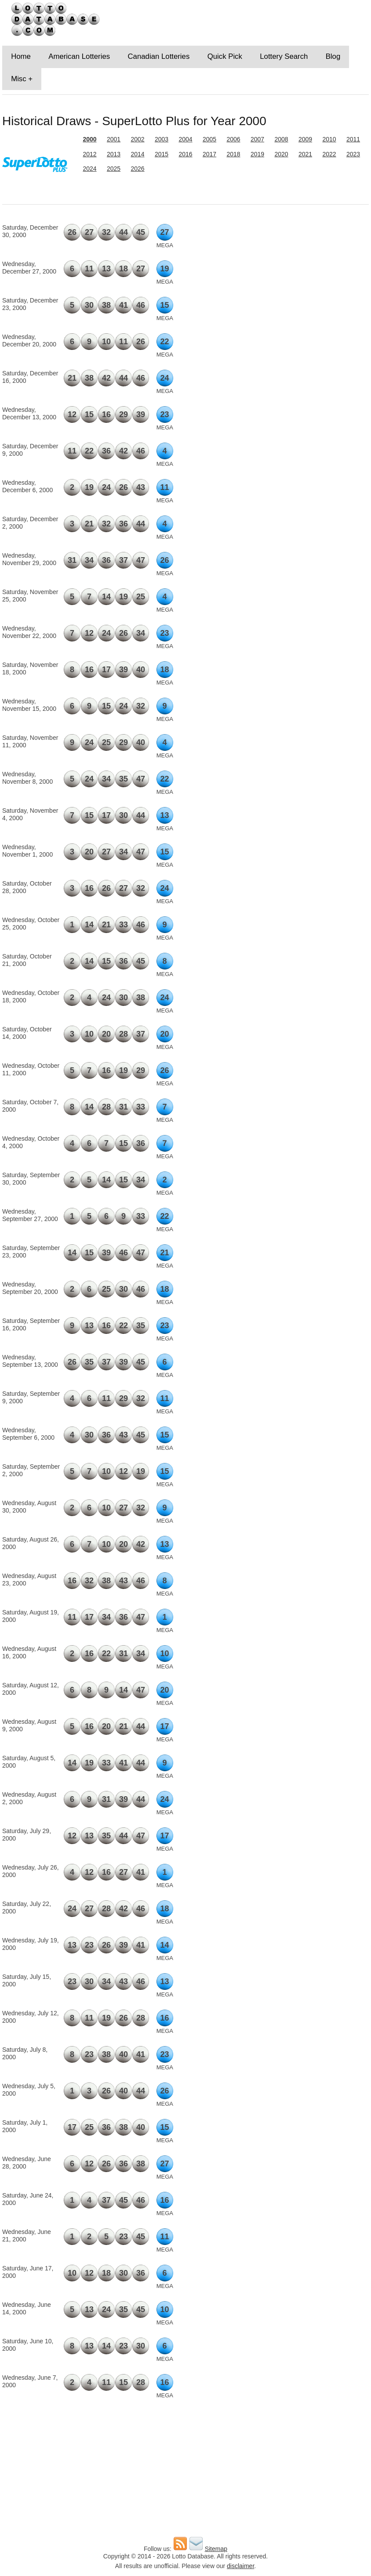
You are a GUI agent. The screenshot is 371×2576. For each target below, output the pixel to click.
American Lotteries (79, 56)
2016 (185, 154)
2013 (113, 154)
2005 (209, 139)
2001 (113, 139)
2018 (233, 154)
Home (21, 56)
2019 (257, 154)
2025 (113, 168)
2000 (89, 139)
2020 (281, 154)
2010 (329, 139)
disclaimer (240, 2565)
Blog (333, 56)
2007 (257, 139)
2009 (305, 139)
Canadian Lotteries (158, 56)
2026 (137, 168)
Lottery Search (284, 56)
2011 (353, 139)
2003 (161, 139)
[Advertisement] (310, 276)
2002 (137, 139)
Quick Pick (224, 56)
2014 (137, 154)
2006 (233, 139)
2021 (305, 154)
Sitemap (216, 2548)
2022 (329, 154)
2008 (281, 139)
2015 (161, 154)
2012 (89, 154)
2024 (89, 168)
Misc (18, 79)
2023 (353, 154)
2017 (209, 154)
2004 (185, 139)
